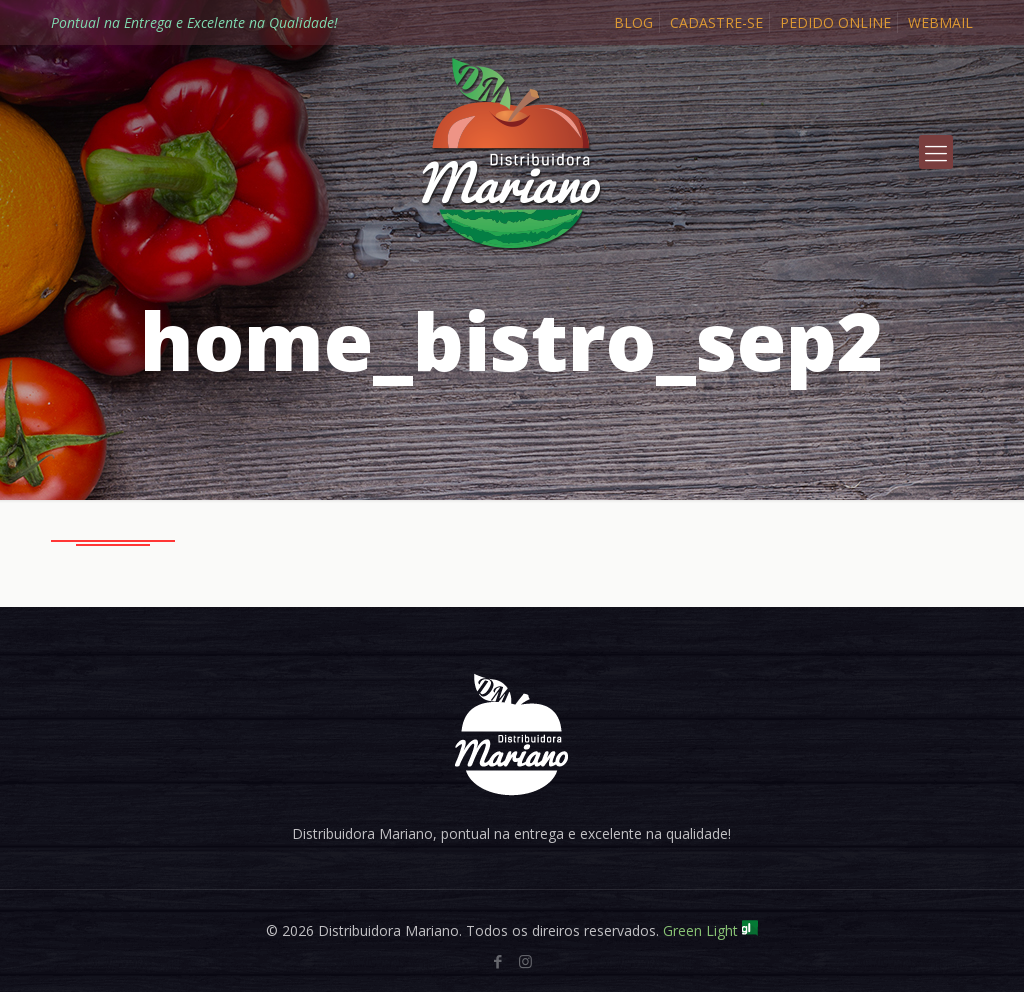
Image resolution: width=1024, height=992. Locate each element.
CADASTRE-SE (716, 22)
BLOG (633, 22)
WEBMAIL (940, 22)
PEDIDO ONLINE (835, 22)
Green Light (710, 930)
